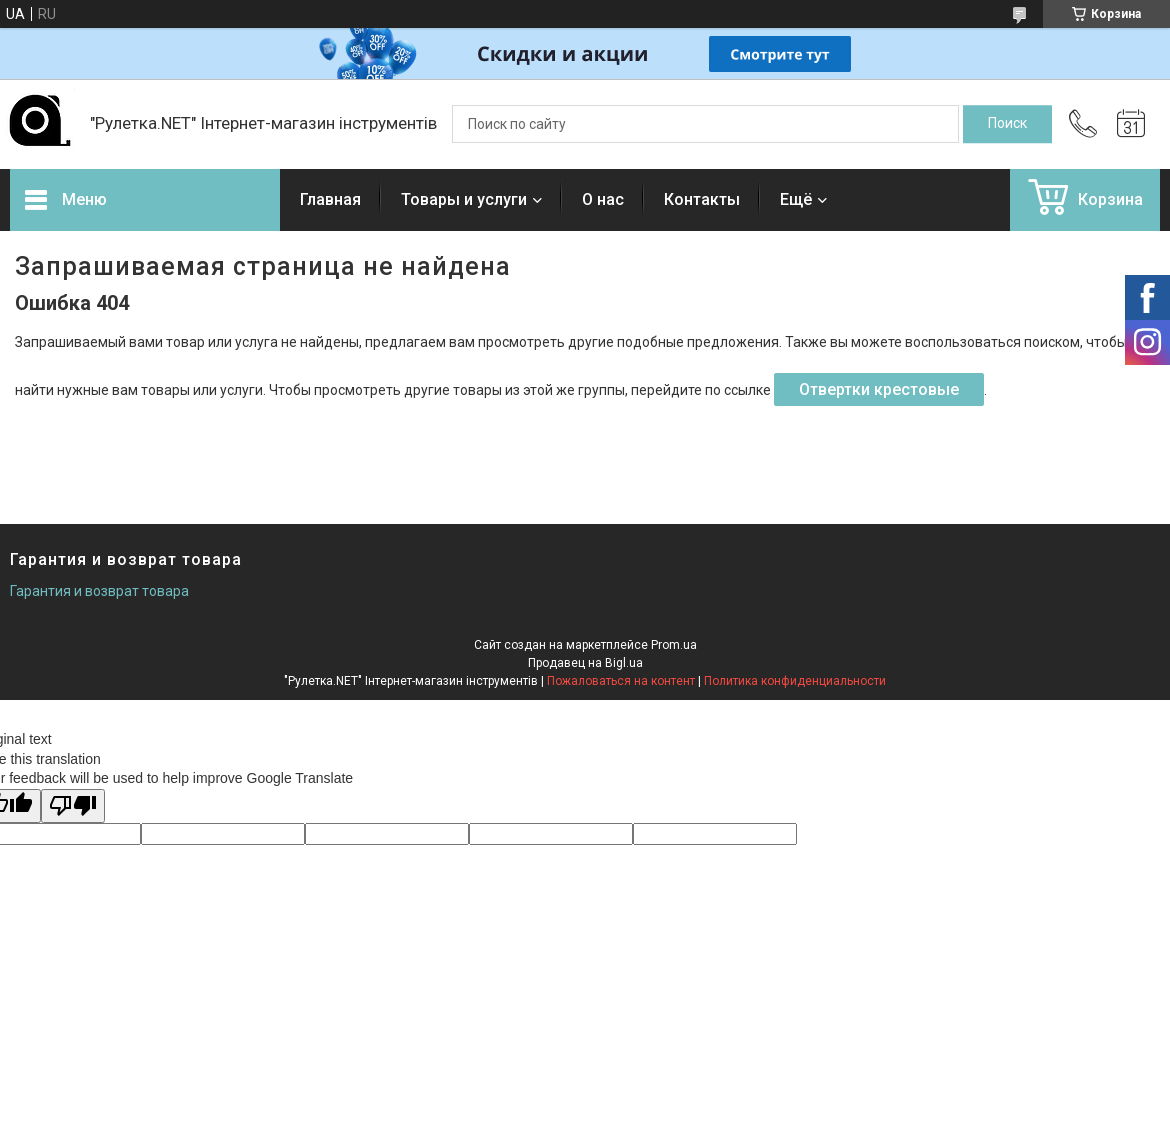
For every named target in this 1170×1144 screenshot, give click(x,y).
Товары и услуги (464, 199)
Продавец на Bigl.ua (585, 663)
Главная (330, 199)
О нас (603, 199)
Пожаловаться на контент (621, 681)
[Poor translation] (73, 806)
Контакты (702, 199)
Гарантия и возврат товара (99, 591)
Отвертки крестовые (879, 389)
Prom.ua (674, 645)
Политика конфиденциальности (795, 681)
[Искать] (1007, 124)
